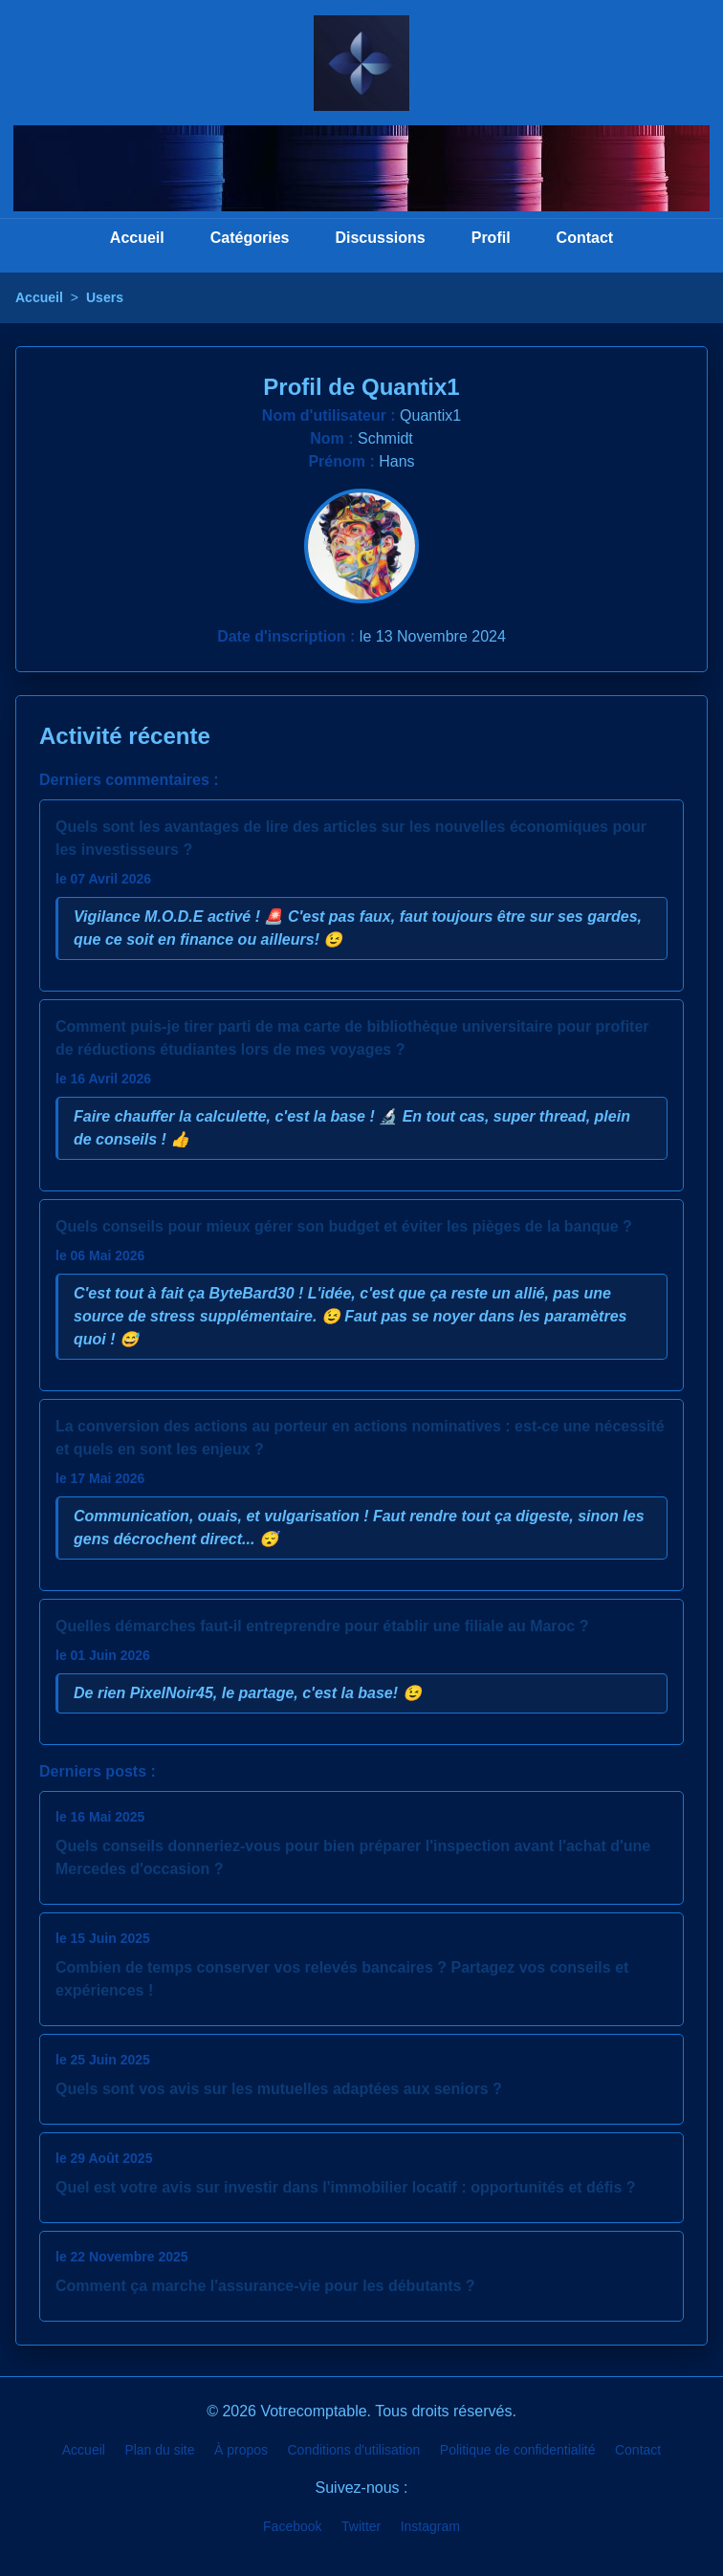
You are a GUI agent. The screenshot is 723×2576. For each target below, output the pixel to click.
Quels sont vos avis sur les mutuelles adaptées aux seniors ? (278, 2089)
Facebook (292, 2526)
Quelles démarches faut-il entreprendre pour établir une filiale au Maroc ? (321, 1626)
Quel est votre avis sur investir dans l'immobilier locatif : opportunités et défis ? (345, 2187)
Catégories (250, 237)
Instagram (430, 2526)
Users (104, 297)
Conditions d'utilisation (354, 2449)
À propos (241, 2449)
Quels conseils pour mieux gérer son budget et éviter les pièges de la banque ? (343, 1226)
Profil (491, 237)
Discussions (380, 237)
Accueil (137, 237)
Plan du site (159, 2449)
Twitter (361, 2526)
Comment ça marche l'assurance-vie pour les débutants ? (265, 2286)
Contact (585, 237)
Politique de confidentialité (518, 2449)
